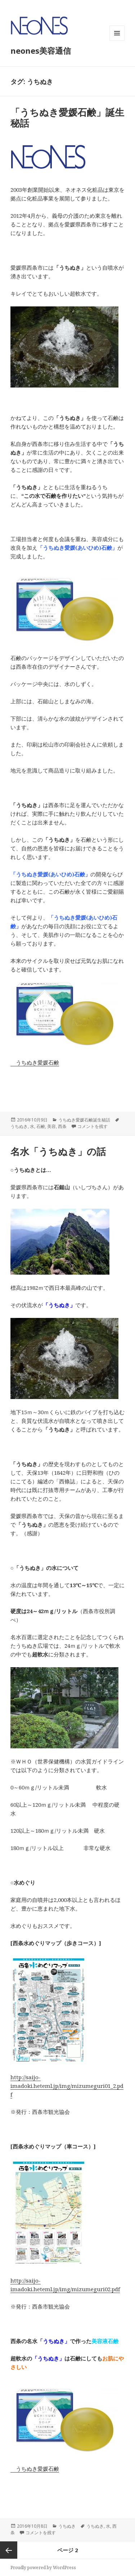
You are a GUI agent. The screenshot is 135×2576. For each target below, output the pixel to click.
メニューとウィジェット (117, 40)
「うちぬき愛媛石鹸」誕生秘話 (67, 117)
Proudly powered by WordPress (43, 2567)
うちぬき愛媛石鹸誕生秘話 (84, 1120)
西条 (62, 1126)
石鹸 (40, 1126)
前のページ (8, 2550)
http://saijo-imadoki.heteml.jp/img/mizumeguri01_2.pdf (66, 2085)
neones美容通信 (40, 50)
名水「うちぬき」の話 (58, 1151)
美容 (51, 1126)
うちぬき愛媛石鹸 (34, 1062)
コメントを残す (92, 1126)
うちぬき (19, 1126)
